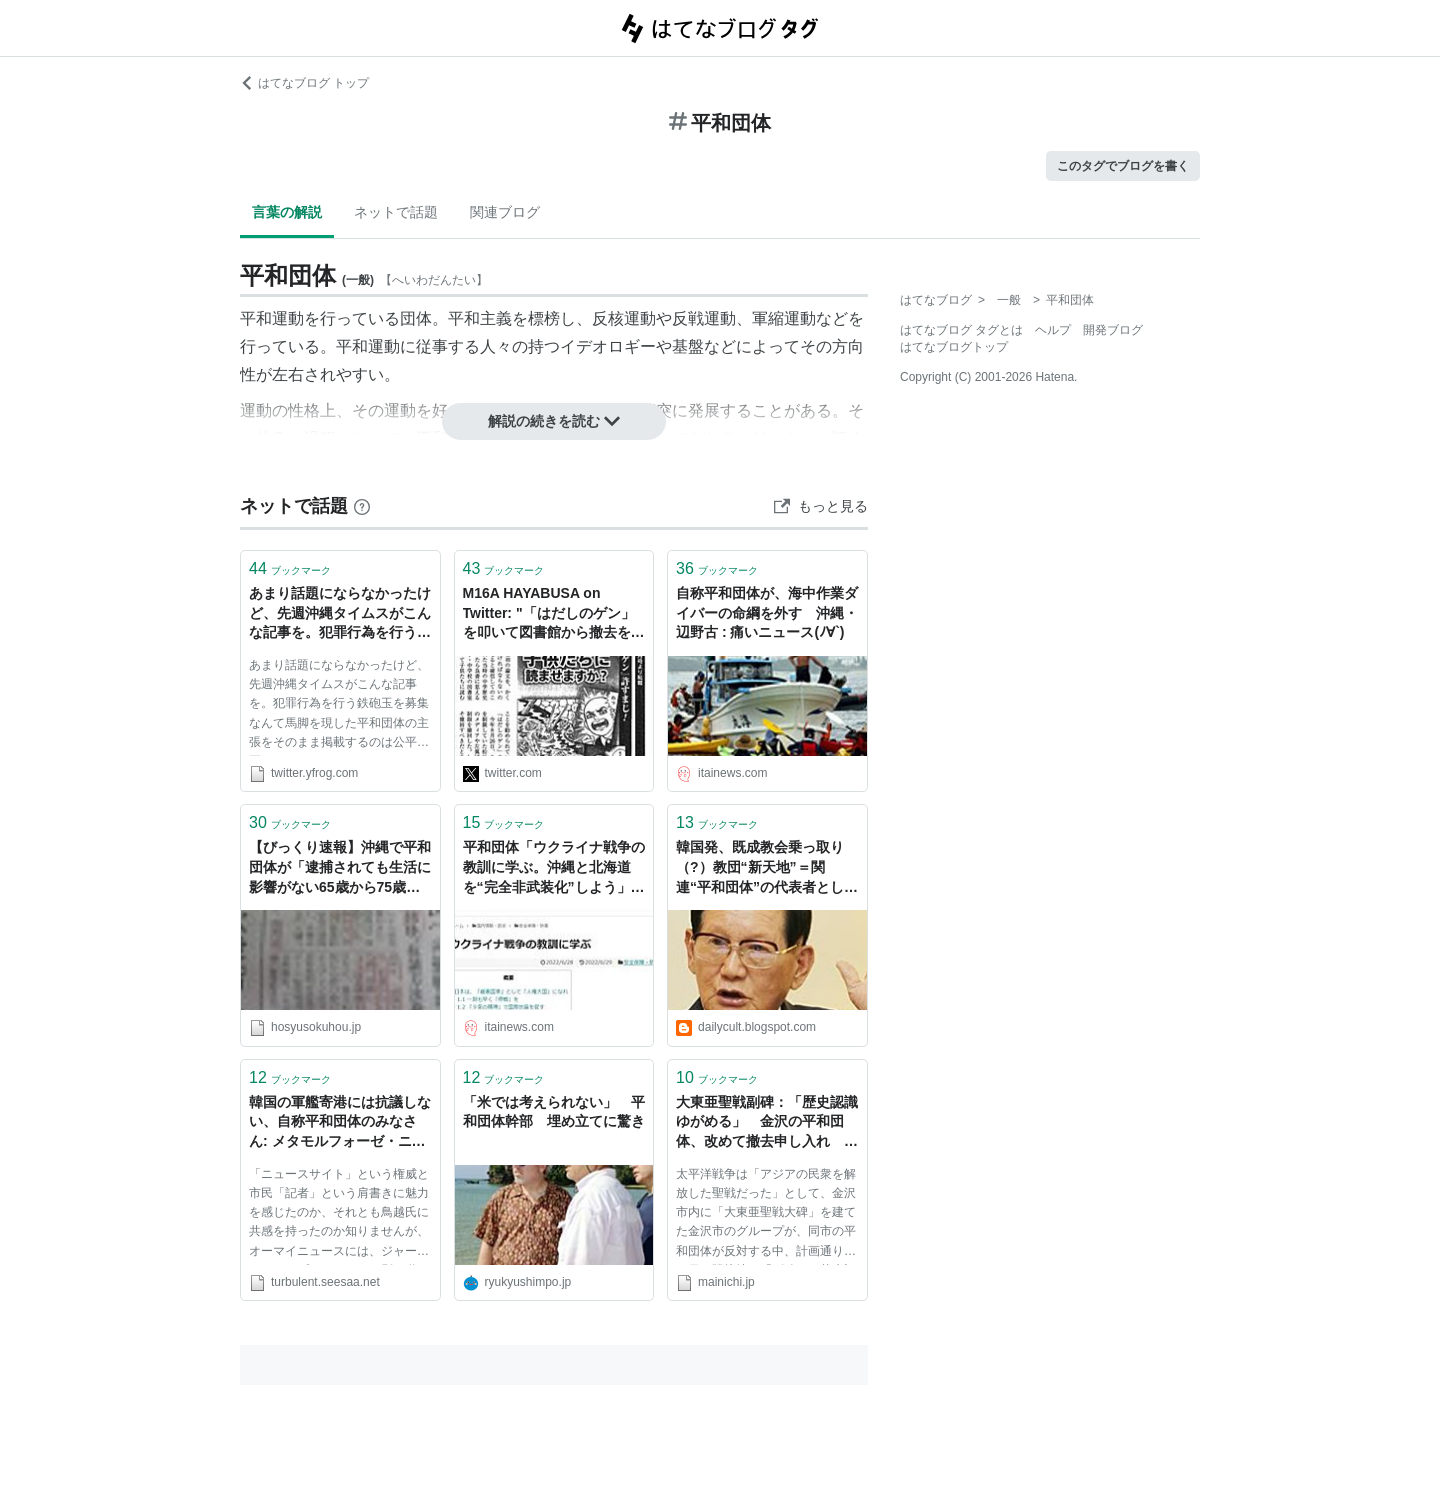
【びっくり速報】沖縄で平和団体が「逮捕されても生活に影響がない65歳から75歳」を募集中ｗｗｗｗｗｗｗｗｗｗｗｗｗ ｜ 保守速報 (340, 868)
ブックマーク (290, 568)
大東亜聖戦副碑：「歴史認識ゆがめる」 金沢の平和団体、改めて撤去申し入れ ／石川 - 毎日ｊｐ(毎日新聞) (767, 1123)
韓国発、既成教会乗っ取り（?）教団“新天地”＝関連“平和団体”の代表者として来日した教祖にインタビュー (767, 868)
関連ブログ (505, 212)
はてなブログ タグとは (961, 330)
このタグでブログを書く (1123, 166)
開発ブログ (1113, 330)
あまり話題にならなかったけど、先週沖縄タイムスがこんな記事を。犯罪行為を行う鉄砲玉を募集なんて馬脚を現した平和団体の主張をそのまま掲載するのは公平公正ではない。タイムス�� (340, 614)
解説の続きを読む (554, 421)
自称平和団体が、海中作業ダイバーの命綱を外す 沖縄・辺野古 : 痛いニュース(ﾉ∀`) (767, 612)
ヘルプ (1053, 330)
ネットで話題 (396, 212)
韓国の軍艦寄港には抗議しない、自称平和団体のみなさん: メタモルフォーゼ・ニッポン (340, 1123)
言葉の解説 (287, 212)
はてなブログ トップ (304, 83)
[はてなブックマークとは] (362, 506)
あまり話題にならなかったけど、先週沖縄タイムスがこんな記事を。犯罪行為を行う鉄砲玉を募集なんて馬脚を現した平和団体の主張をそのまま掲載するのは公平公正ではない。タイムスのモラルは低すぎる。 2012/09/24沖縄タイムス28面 (339, 707)
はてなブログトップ (954, 347)
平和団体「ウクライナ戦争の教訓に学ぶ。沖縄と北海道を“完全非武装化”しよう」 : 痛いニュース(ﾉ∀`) (554, 868)
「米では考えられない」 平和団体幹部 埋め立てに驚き (554, 1112)
